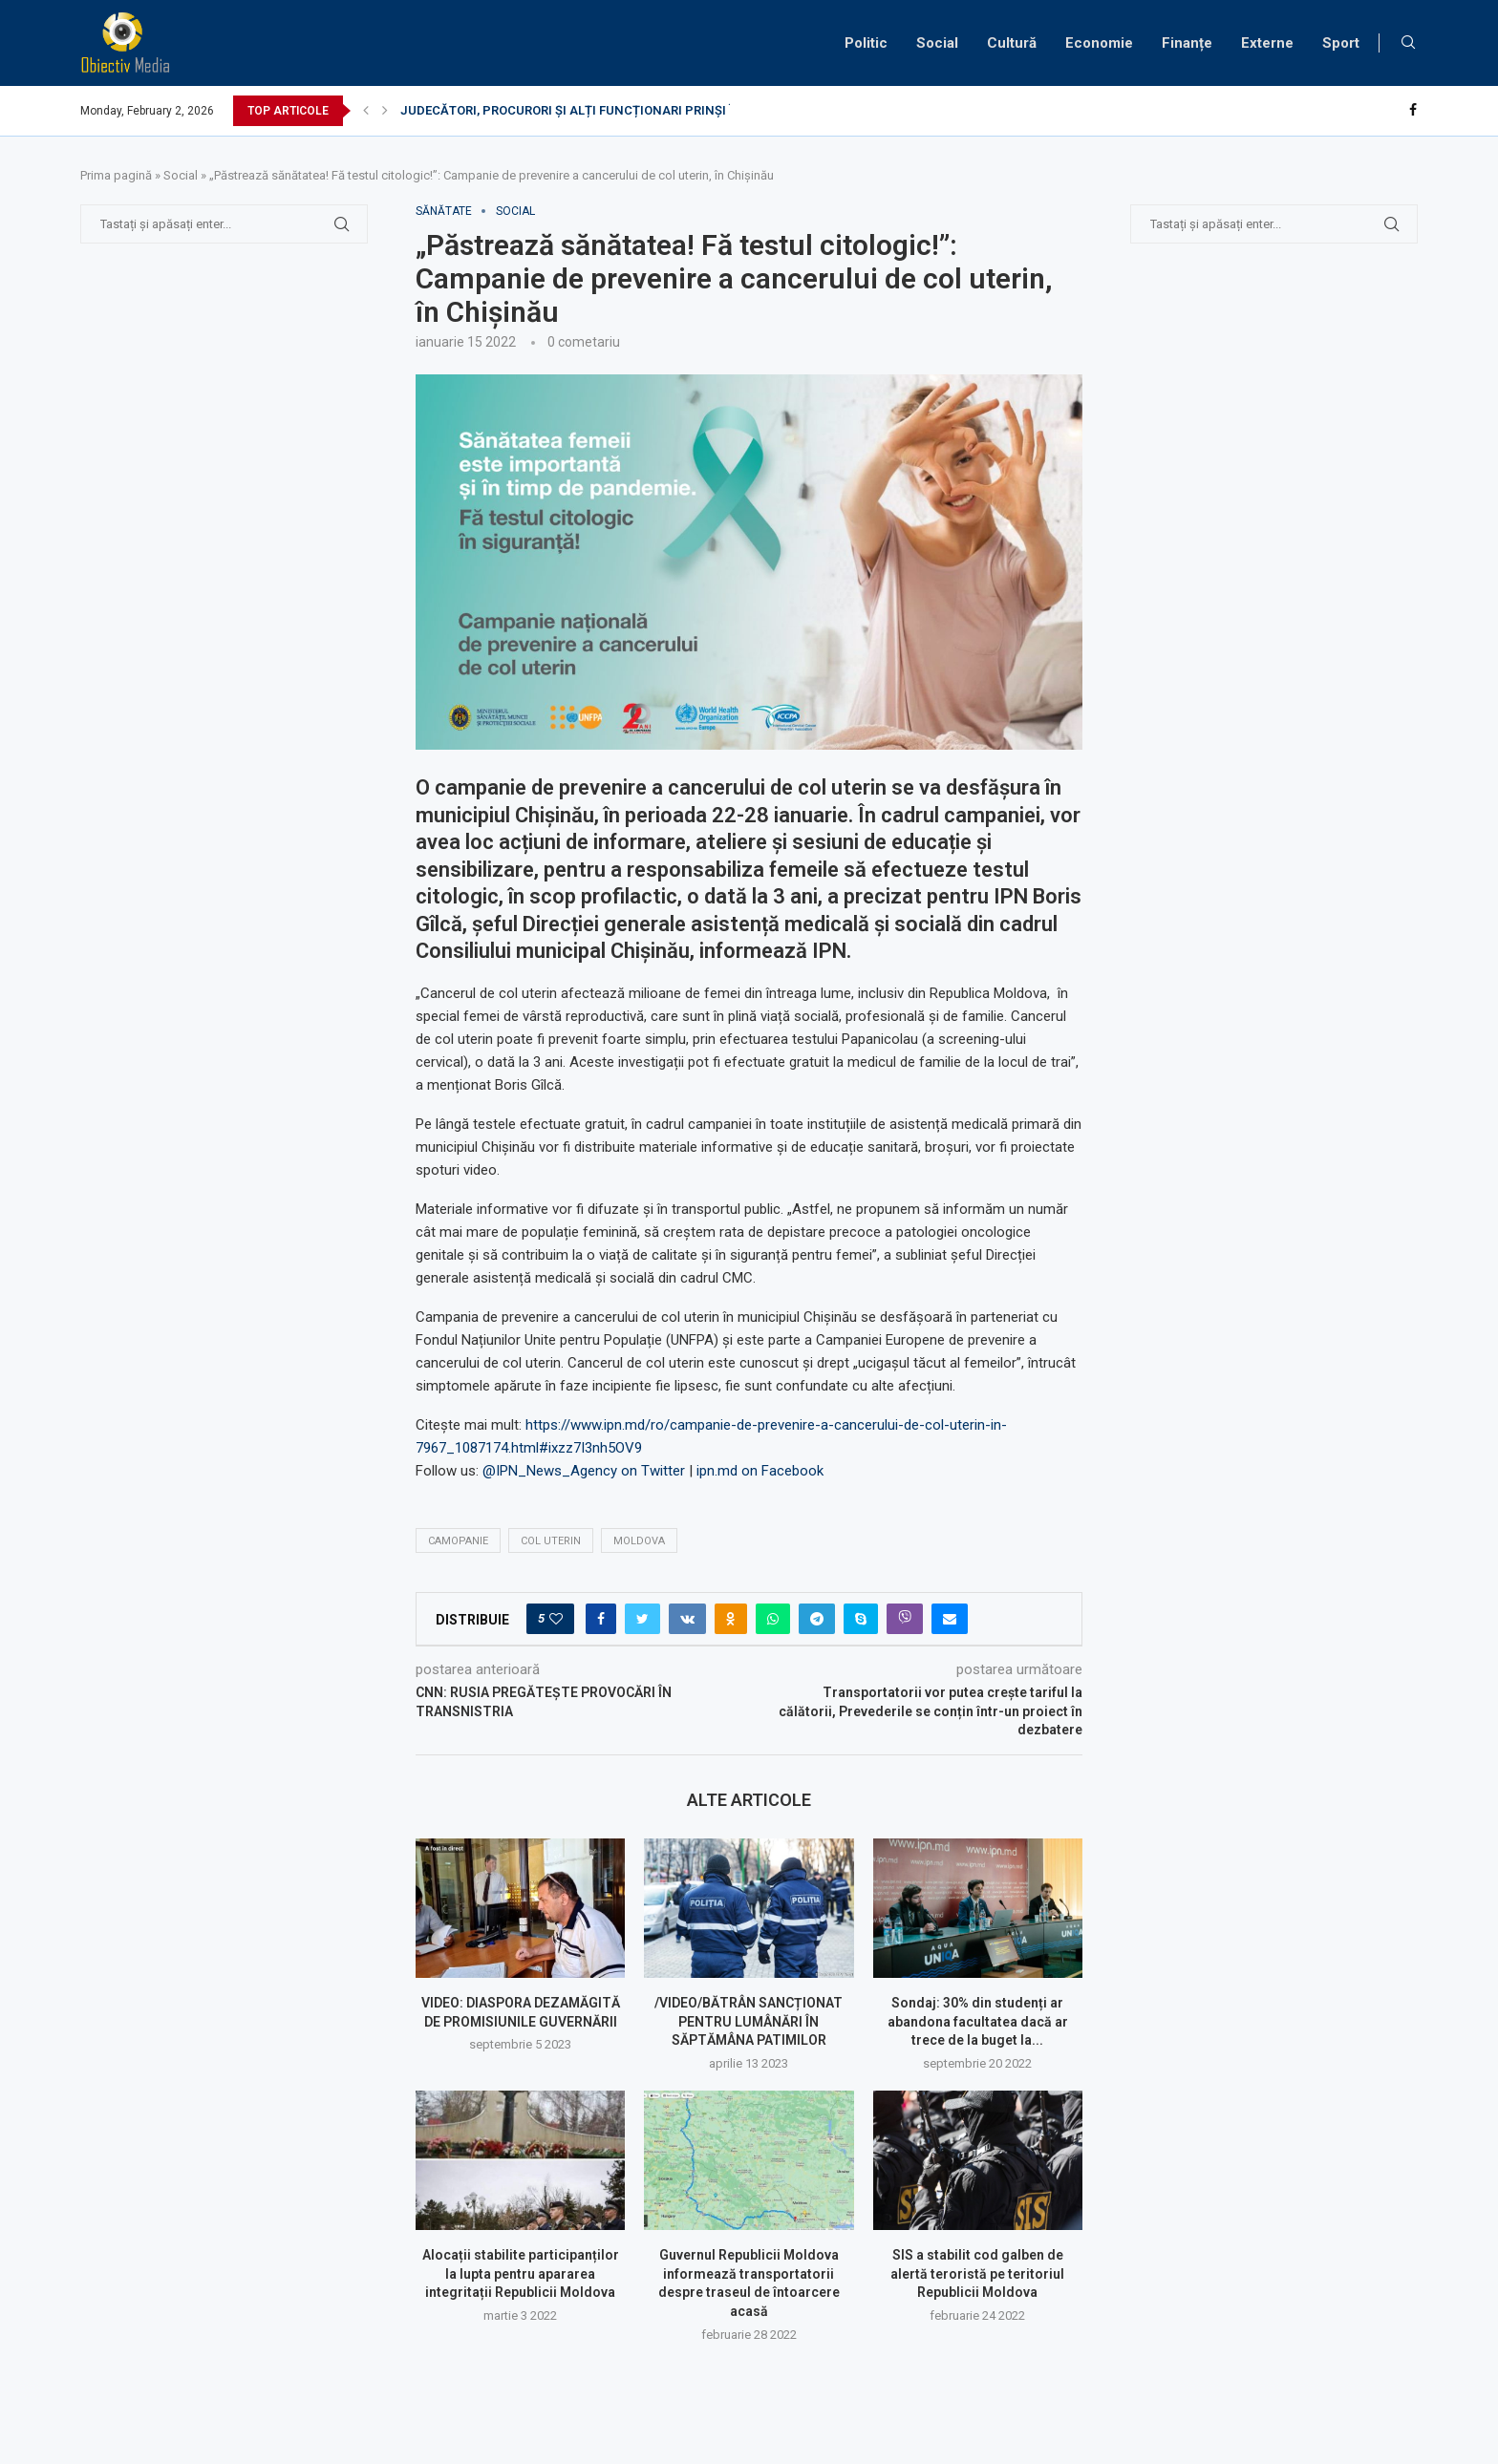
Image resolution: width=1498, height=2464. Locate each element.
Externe (1267, 43)
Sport (1340, 43)
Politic (866, 43)
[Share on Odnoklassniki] (731, 1619)
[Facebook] (1413, 110)
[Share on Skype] (861, 1619)
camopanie (458, 1541)
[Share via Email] (949, 1619)
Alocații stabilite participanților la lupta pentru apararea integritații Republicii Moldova (520, 2273)
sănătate (444, 211)
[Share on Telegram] (817, 1619)
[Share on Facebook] (601, 1619)
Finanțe (1187, 43)
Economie (1099, 43)
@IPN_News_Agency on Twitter (583, 1470)
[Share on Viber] (905, 1619)
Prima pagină (116, 175)
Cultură (1012, 43)
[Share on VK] (687, 1619)
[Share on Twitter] (642, 1619)
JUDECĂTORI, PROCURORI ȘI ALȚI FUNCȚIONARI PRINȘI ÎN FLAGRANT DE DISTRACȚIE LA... (665, 110)
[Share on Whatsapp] (773, 1619)
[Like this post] (556, 1619)
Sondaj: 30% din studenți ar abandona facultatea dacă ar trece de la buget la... (978, 2021)
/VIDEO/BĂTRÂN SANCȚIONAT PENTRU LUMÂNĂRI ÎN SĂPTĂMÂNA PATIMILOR (748, 2021)
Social (937, 43)
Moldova (639, 1541)
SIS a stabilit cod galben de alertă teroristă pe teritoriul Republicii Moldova (977, 2273)
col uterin (551, 1541)
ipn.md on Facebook (760, 1470)
